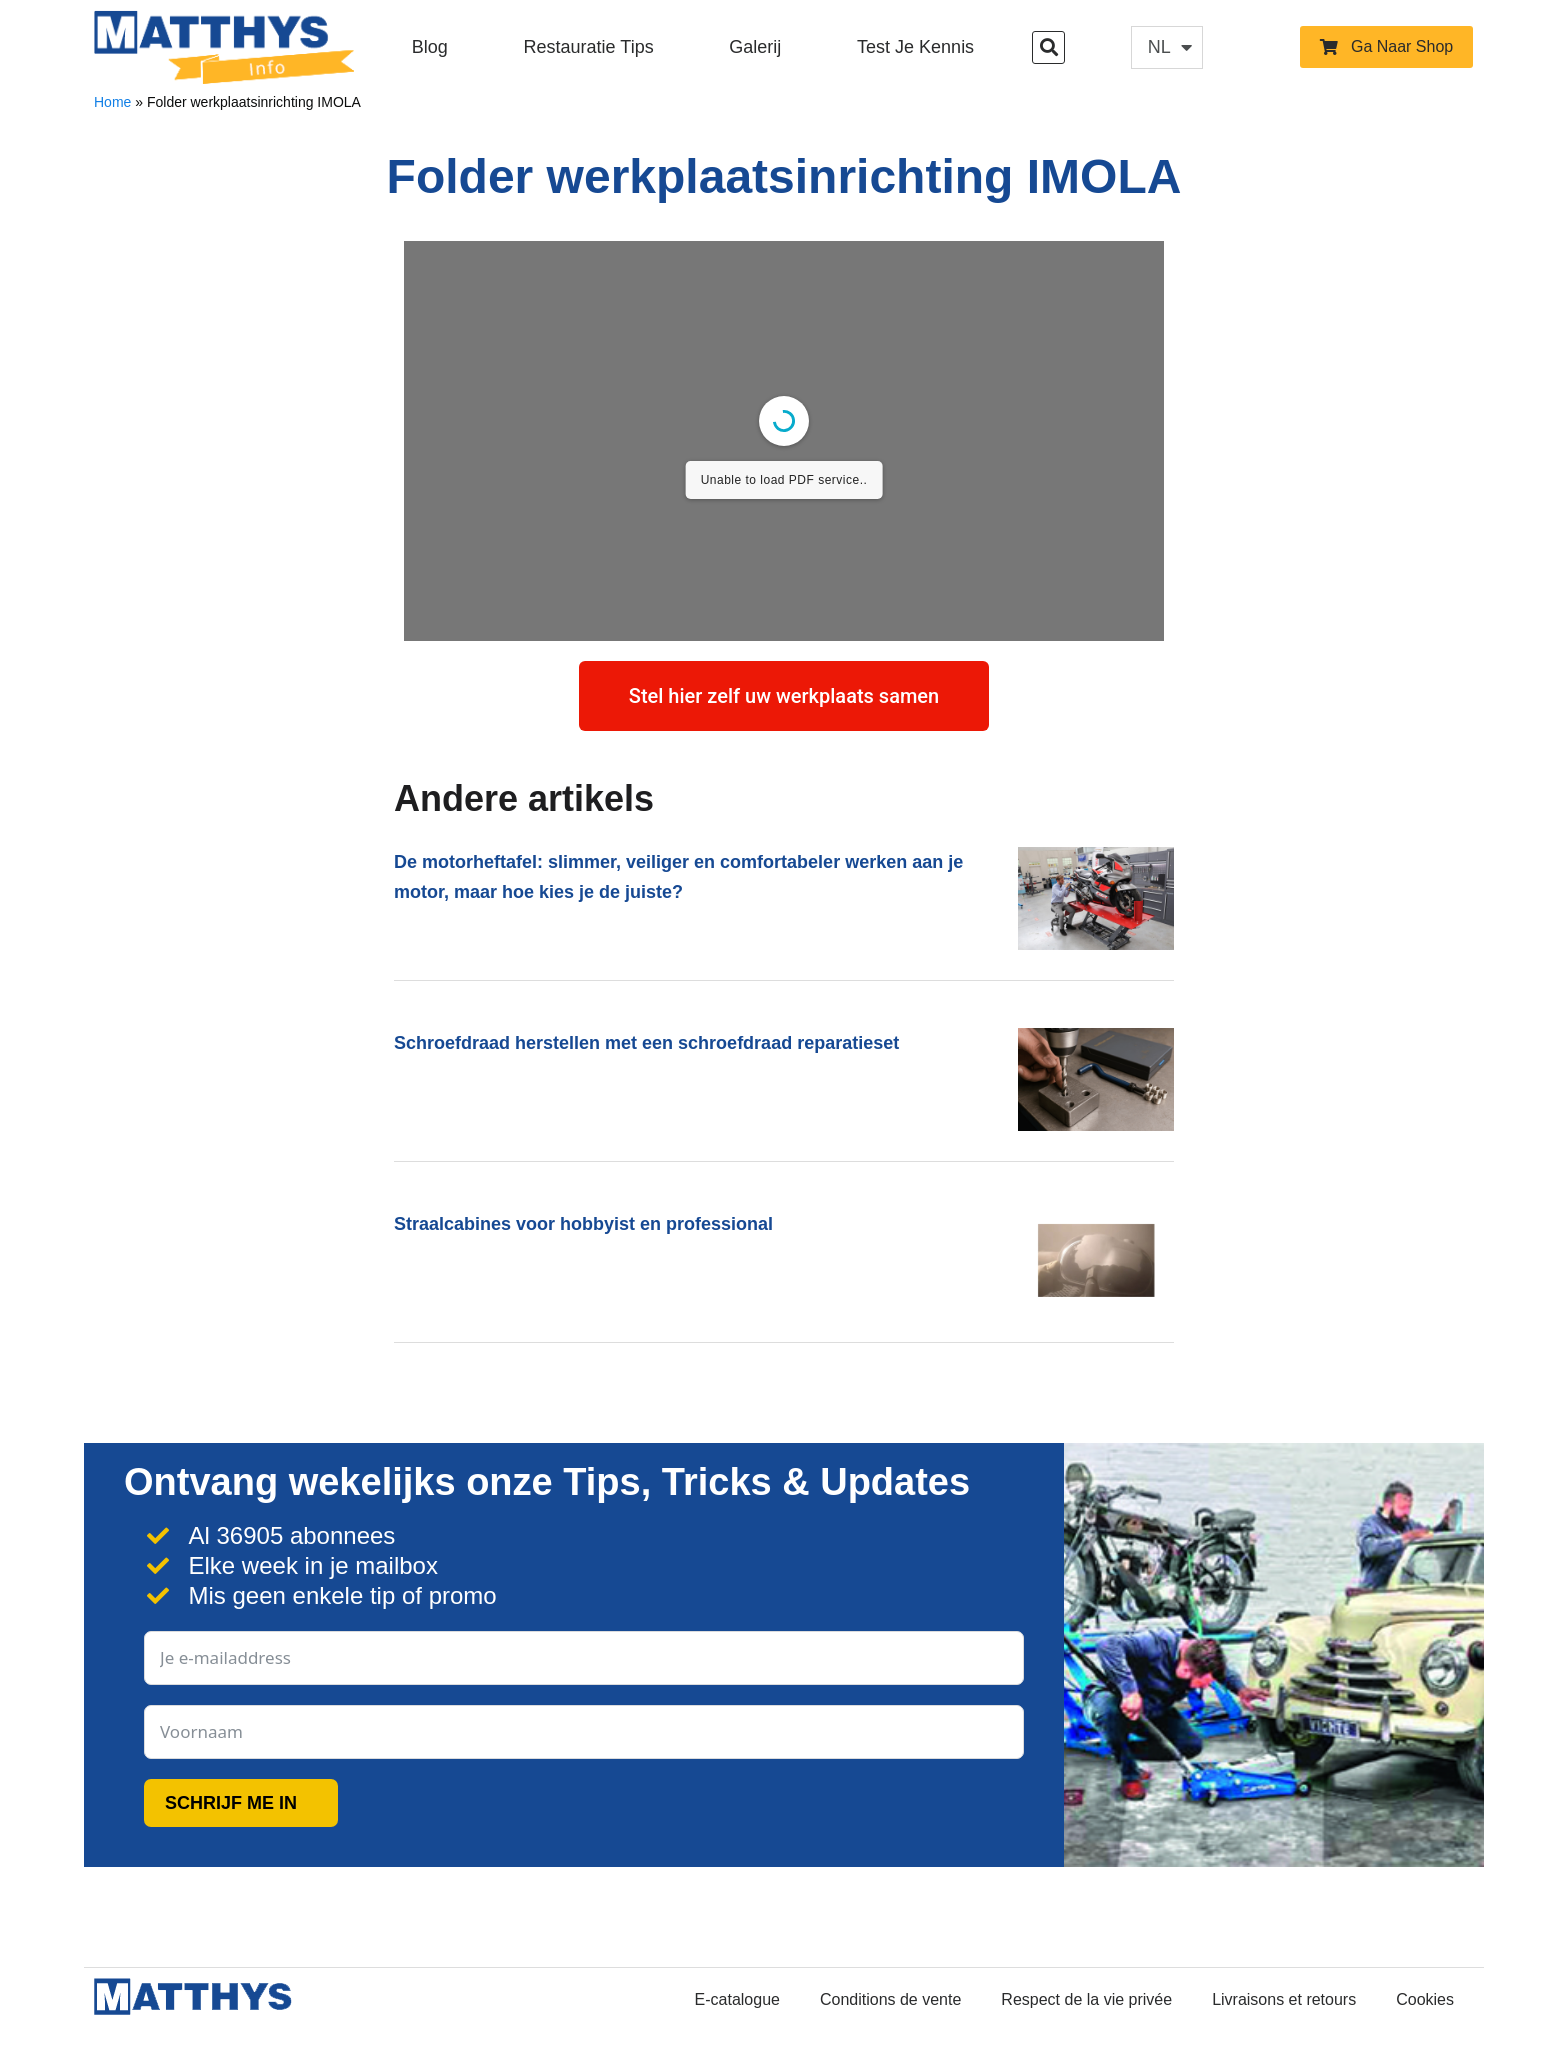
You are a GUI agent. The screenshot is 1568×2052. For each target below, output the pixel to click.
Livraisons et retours (1284, 1999)
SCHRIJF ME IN (231, 1803)
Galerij (755, 47)
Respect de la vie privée (1086, 1999)
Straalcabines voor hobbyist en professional (583, 1224)
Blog (430, 47)
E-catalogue (737, 1999)
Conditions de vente (890, 1999)
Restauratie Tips (589, 47)
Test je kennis (915, 47)
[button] (1048, 47)
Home (112, 102)
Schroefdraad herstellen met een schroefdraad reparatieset (646, 1043)
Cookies (1425, 1999)
